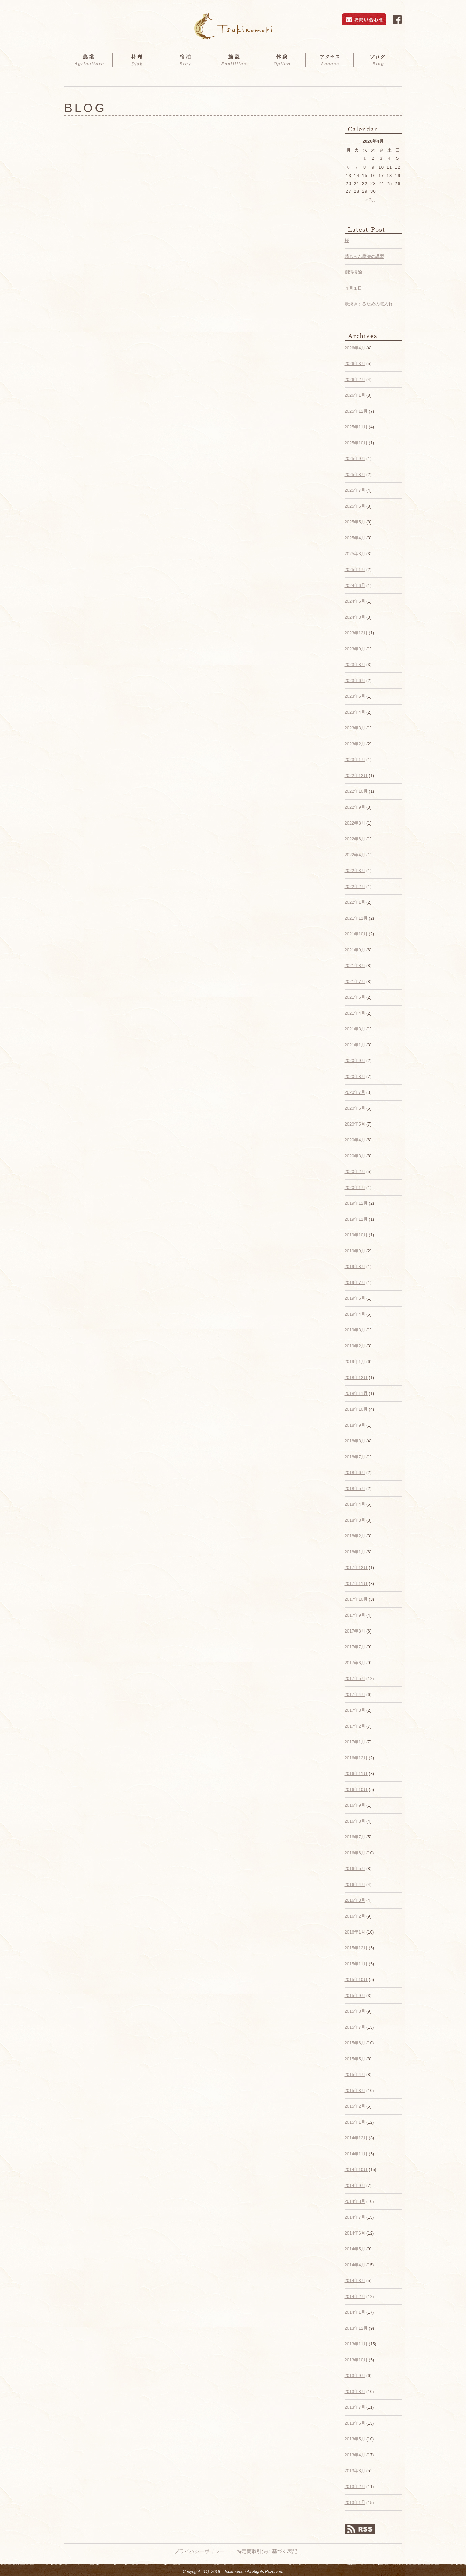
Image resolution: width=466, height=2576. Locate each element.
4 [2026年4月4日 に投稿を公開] (389, 158)
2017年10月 (356, 1599)
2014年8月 (355, 2201)
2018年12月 (356, 1377)
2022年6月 (355, 838)
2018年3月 (355, 1520)
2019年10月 (356, 1234)
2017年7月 (355, 1646)
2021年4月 (355, 1013)
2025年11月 (356, 426)
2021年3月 (355, 1028)
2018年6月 (355, 1472)
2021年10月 (356, 933)
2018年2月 (355, 1535)
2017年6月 (355, 1662)
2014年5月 (355, 2248)
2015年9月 (355, 1995)
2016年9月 (355, 1805)
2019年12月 (356, 1203)
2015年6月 (355, 2042)
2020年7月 (355, 1092)
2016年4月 (355, 1884)
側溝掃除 (353, 272)
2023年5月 (355, 696)
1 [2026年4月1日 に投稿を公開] (364, 158)
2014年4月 (355, 2264)
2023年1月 (355, 759)
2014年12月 (356, 2137)
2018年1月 (355, 1551)
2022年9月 (355, 807)
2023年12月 (356, 632)
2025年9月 (355, 458)
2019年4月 (355, 1314)
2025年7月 (355, 490)
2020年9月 (355, 1060)
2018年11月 (356, 1393)
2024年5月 (355, 601)
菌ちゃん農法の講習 (364, 256)
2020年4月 (355, 1139)
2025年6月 (355, 506)
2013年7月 (355, 2407)
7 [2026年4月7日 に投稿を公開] (356, 167)
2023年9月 (355, 648)
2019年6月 (355, 1298)
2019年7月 (355, 1282)
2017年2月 (355, 1726)
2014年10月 (356, 2169)
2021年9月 (355, 949)
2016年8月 (355, 1821)
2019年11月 (356, 1219)
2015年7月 (355, 2027)
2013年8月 (355, 2391)
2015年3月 (355, 2090)
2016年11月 (356, 1773)
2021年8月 (355, 965)
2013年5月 (355, 2439)
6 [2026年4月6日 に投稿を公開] (348, 167)
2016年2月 (355, 1916)
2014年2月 (355, 2296)
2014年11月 (356, 2153)
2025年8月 (355, 474)
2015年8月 (355, 2011)
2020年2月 (355, 1171)
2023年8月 (355, 664)
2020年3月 (355, 1155)
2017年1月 (355, 1741)
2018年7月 (355, 1456)
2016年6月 (355, 1852)
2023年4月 (355, 712)
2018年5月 (355, 1488)
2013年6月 (355, 2423)
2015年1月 (355, 2122)
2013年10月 (356, 2359)
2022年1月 (355, 902)
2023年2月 (355, 743)
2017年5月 (355, 1678)
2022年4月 (355, 854)
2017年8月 (355, 1631)
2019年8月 (355, 1266)
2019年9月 (355, 1250)
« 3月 (370, 199)
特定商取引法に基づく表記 (267, 2551)
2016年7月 (355, 1836)
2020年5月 (355, 1124)
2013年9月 (355, 2375)
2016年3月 (355, 1900)
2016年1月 (355, 1932)
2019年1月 (355, 1361)
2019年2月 (355, 1345)
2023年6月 (355, 680)
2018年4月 (355, 1504)
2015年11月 (356, 1963)
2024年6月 (355, 585)
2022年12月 (356, 775)
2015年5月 (355, 2058)
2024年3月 (355, 617)
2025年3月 (355, 553)
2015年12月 (356, 1947)
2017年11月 (356, 1583)
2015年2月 (355, 2106)
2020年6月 (355, 1108)
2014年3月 (355, 2280)
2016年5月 (355, 1868)
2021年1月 (355, 1044)
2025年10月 (356, 442)
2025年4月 (355, 537)
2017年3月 (355, 1710)
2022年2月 (355, 886)
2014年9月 (355, 2185)
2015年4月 (355, 2074)
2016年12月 (356, 1757)
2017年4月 (355, 1694)
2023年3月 (355, 727)
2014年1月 (355, 2312)
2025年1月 (355, 569)
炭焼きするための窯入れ (369, 303)
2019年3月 (355, 1329)
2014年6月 (355, 2233)
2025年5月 (355, 522)
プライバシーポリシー (199, 2551)
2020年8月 (355, 1076)
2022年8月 (355, 823)
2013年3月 (355, 2470)
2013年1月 (355, 2502)
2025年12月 (356, 411)
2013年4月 (355, 2454)
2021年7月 (355, 981)
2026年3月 (355, 363)
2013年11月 (356, 2343)
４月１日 (353, 288)
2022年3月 (355, 870)
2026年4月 (355, 347)
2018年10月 (356, 1409)
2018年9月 (355, 1425)
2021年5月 (355, 997)
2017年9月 (355, 1615)
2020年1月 (355, 1187)
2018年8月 (355, 1440)
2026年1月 (355, 395)
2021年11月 (356, 918)
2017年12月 (356, 1567)
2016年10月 (356, 1789)
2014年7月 (355, 2217)
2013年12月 (356, 2328)
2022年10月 (356, 791)
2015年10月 (356, 1979)
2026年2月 (355, 379)
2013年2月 (355, 2486)
